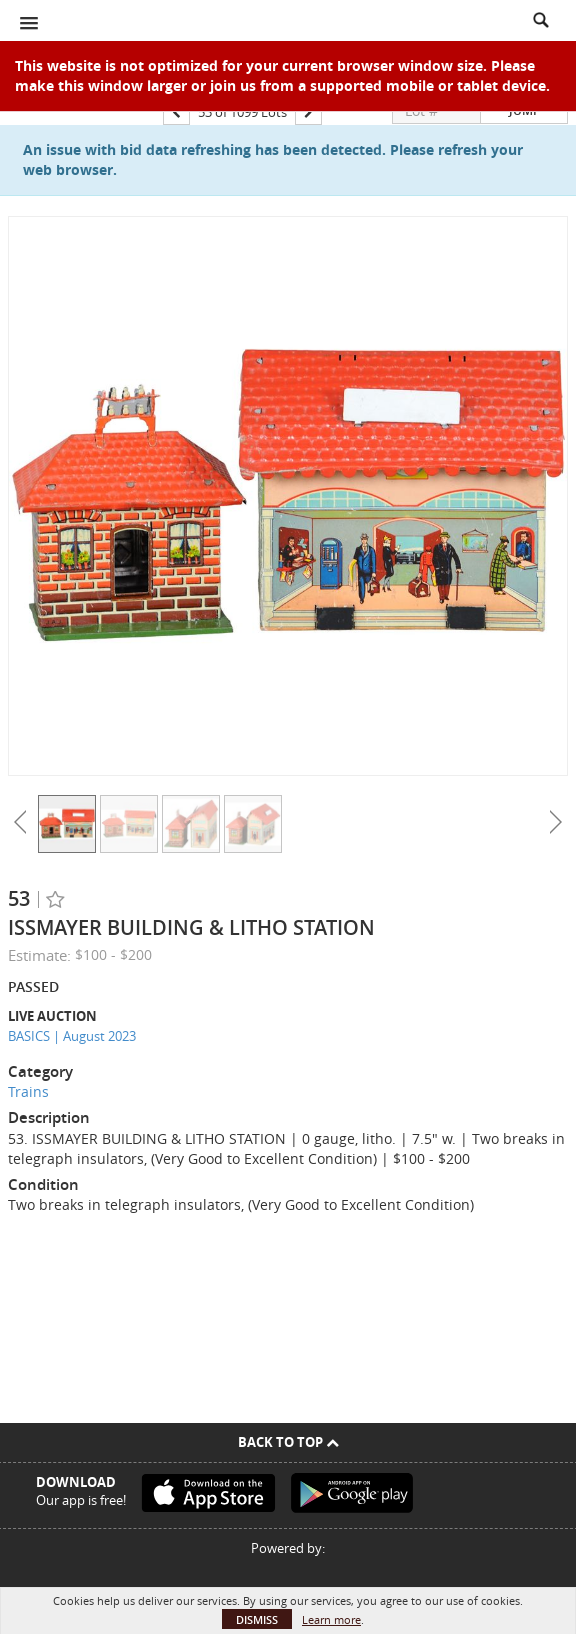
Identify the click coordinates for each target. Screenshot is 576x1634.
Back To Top (288, 1442)
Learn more (331, 1619)
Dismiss (257, 1619)
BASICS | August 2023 (72, 1036)
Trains (28, 1091)
